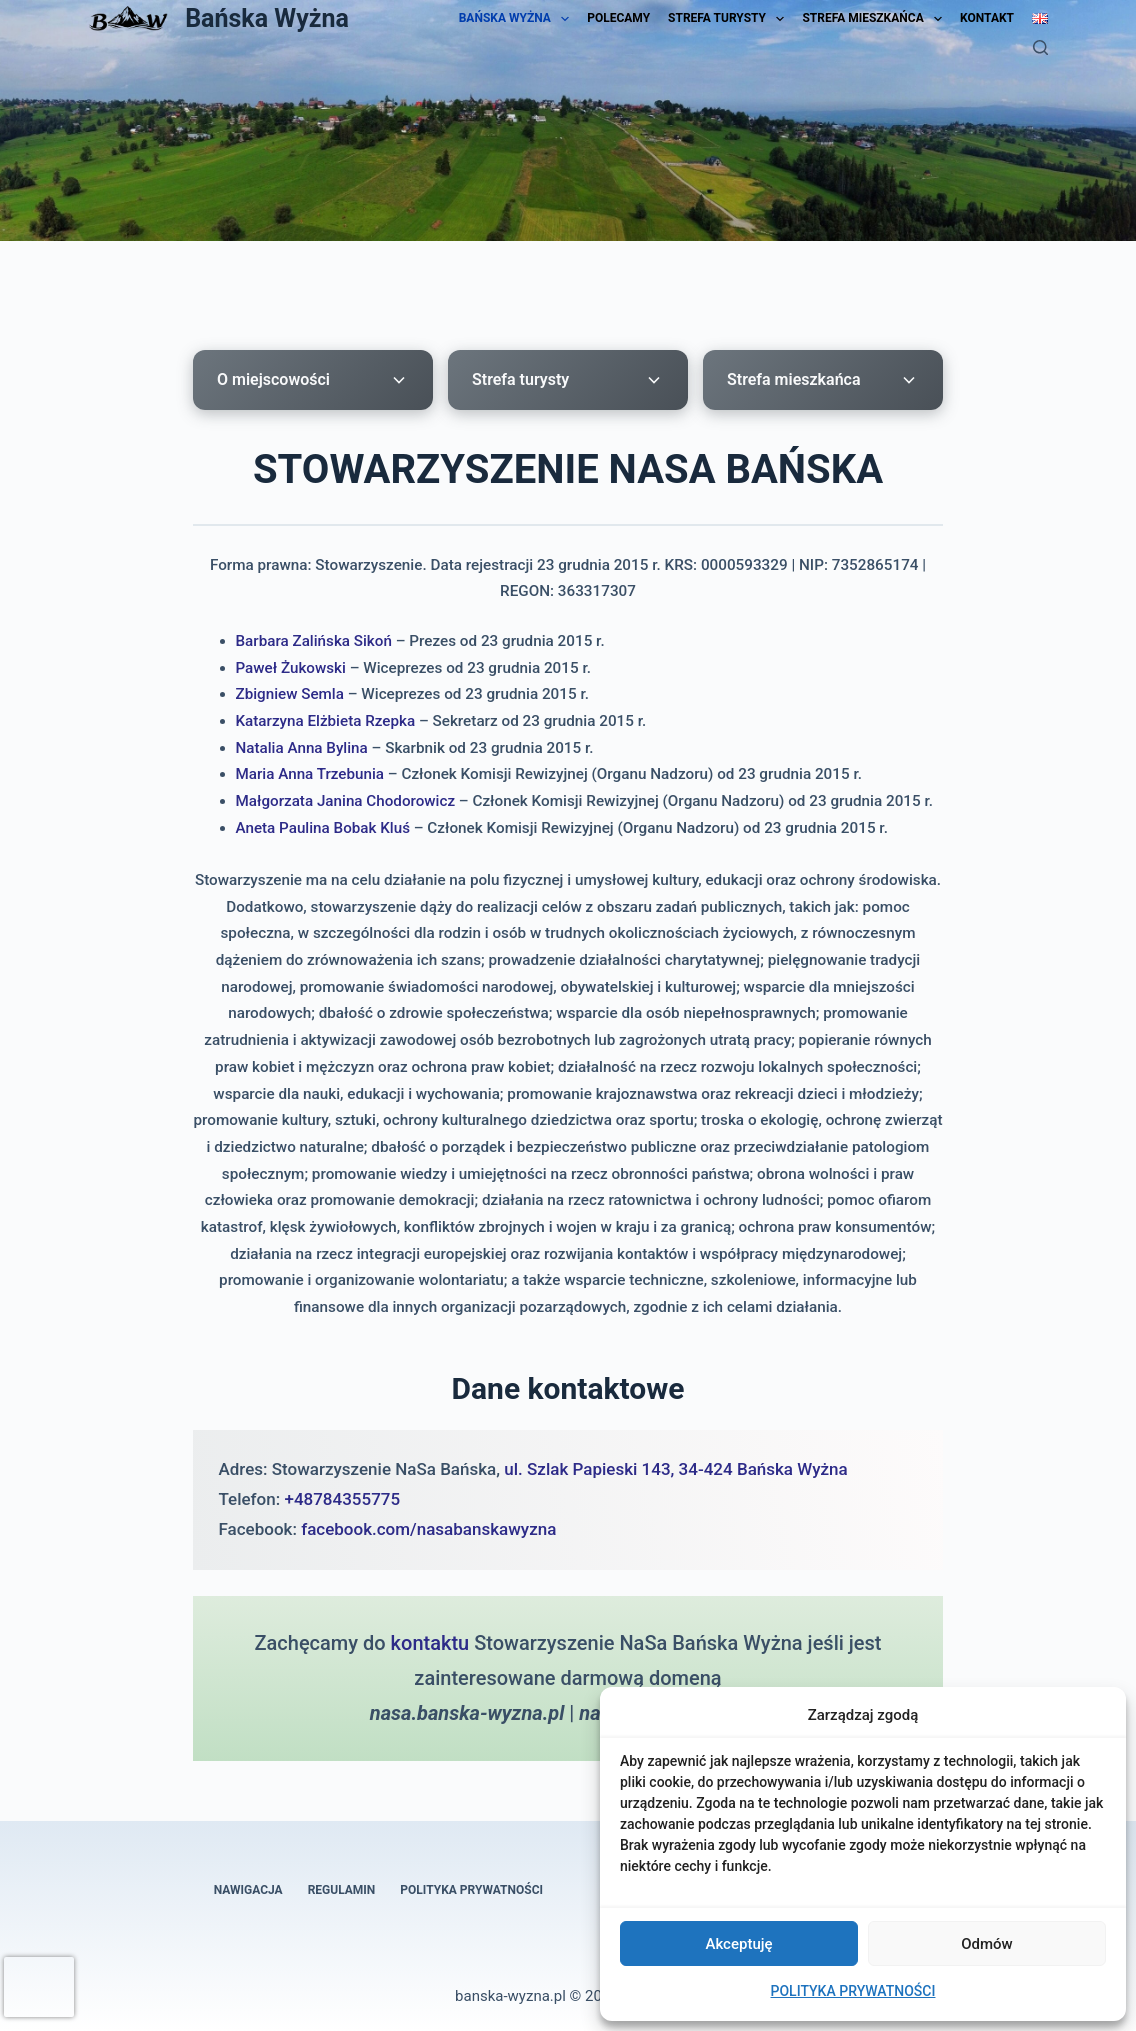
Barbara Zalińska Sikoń (314, 641)
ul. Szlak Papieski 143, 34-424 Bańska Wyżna (675, 1469)
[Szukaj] (1040, 47)
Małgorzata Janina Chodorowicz (346, 801)
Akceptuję (738, 1944)
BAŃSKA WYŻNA (514, 18)
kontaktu (430, 1643)
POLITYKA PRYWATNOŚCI (853, 1991)
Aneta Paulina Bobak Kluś (323, 828)
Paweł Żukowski (291, 668)
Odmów (987, 1944)
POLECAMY (618, 18)
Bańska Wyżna (267, 18)
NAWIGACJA (248, 1890)
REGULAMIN (342, 1890)
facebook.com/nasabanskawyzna (428, 1529)
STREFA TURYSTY (726, 18)
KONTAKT (987, 18)
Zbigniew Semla (290, 694)
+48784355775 (342, 1499)
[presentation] (39, 1987)
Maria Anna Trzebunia (310, 774)
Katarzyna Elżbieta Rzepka (326, 721)
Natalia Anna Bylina (302, 748)
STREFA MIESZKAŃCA (872, 18)
